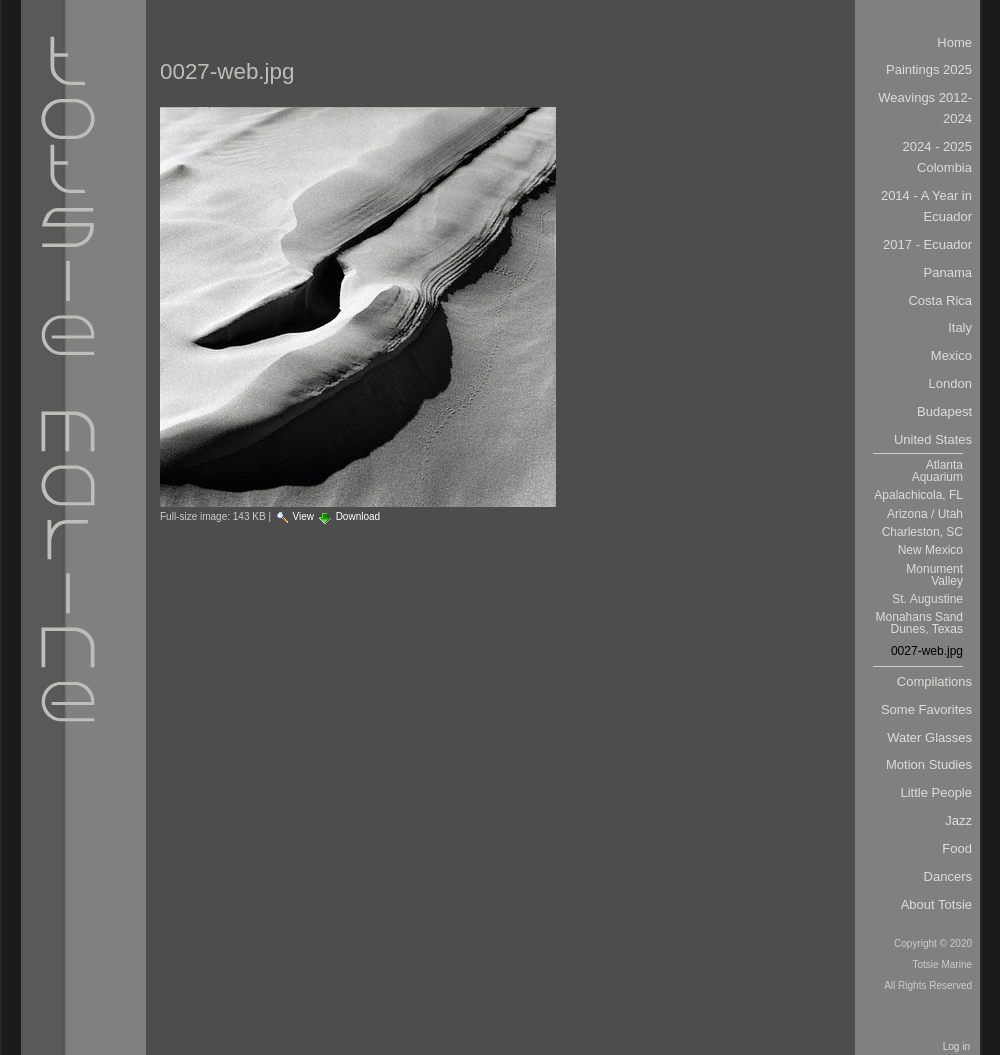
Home (954, 42)
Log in (956, 1046)
